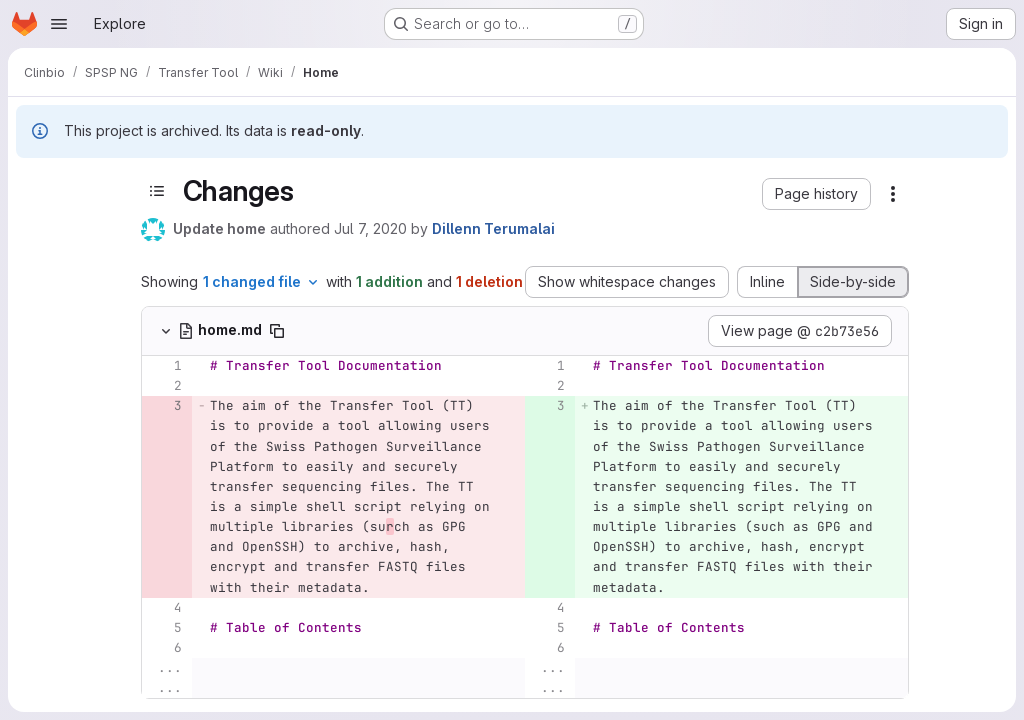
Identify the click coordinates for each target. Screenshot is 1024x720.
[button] (816, 194)
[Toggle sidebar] (157, 191)
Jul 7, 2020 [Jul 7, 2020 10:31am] (370, 228)
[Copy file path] (277, 331)
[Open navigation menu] (59, 24)
